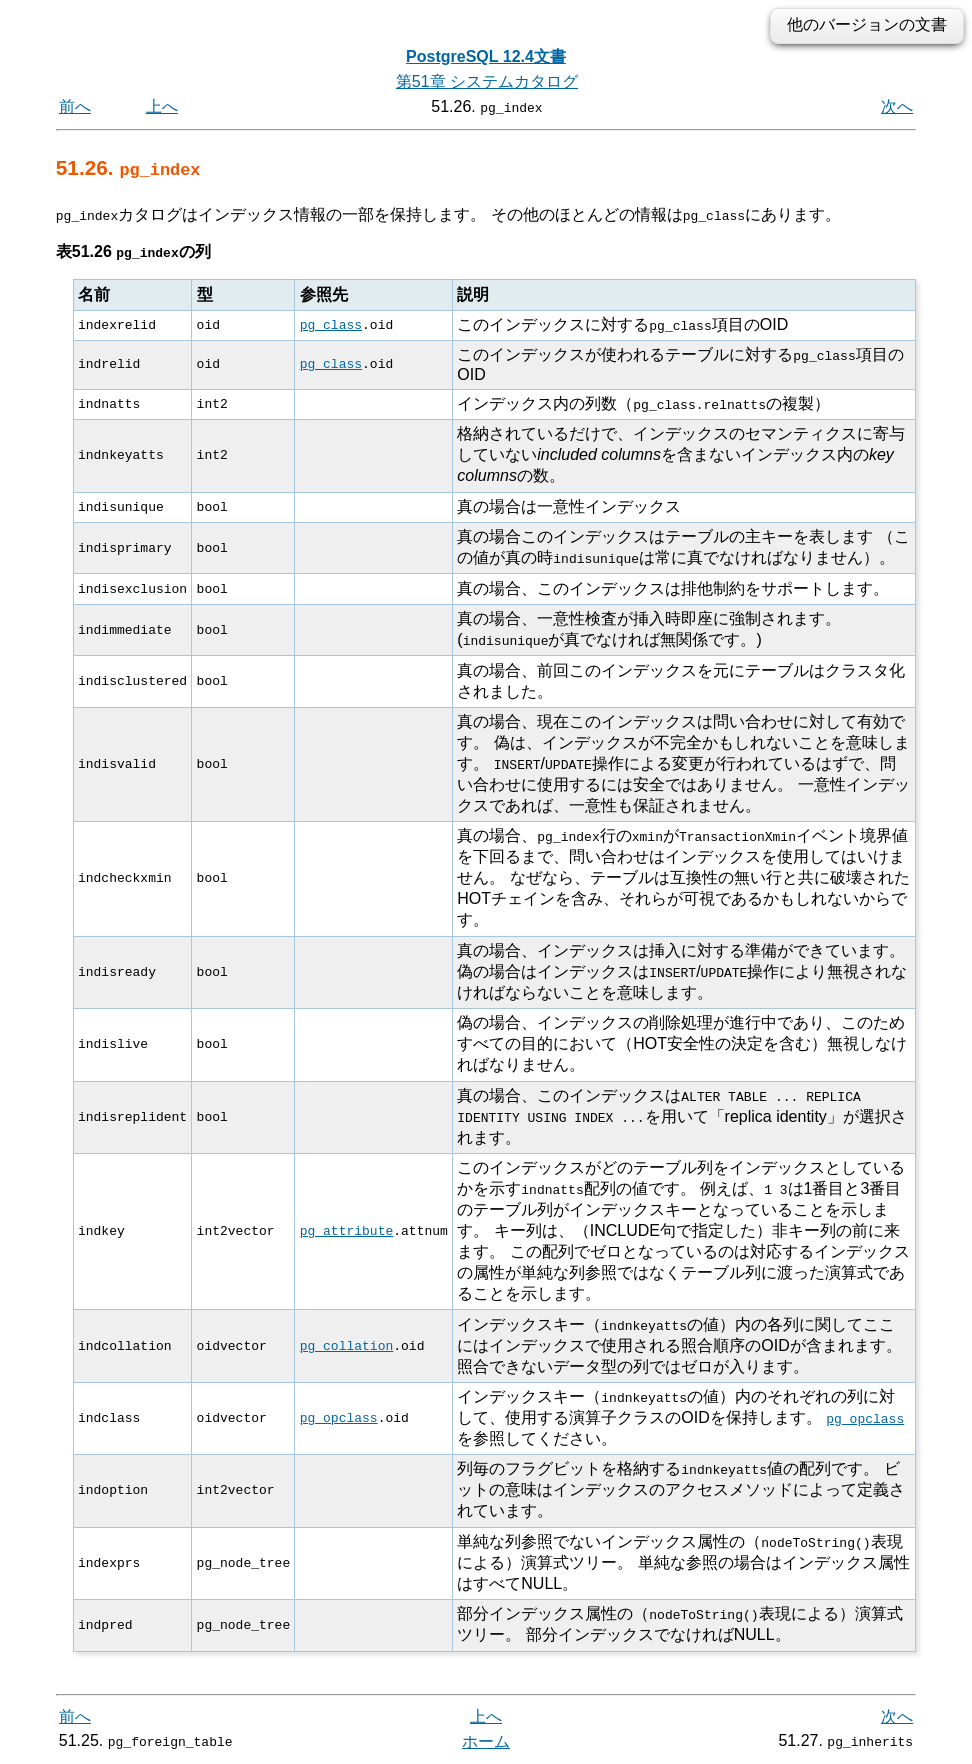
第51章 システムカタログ (487, 81)
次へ (897, 106)
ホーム (486, 1741)
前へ (75, 106)
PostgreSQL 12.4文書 (486, 56)
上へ (162, 106)
